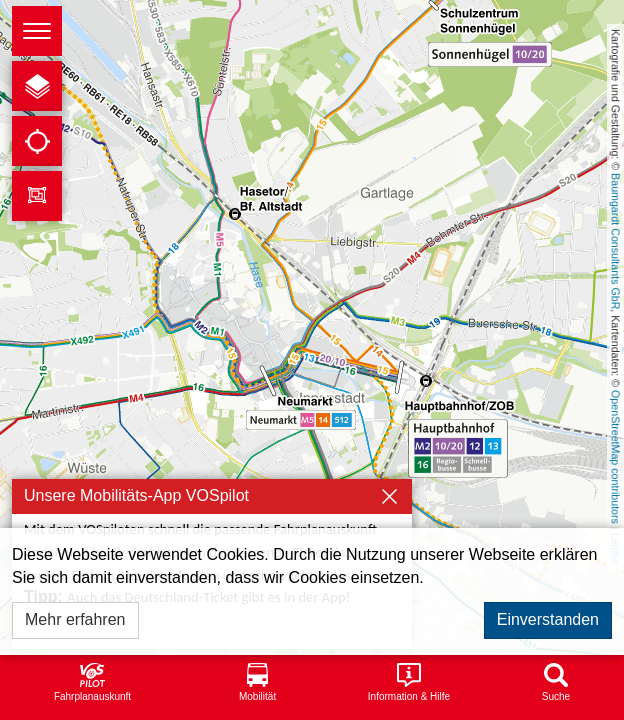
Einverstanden (548, 619)
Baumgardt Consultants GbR (616, 241)
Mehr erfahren (75, 619)
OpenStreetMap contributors (616, 457)
